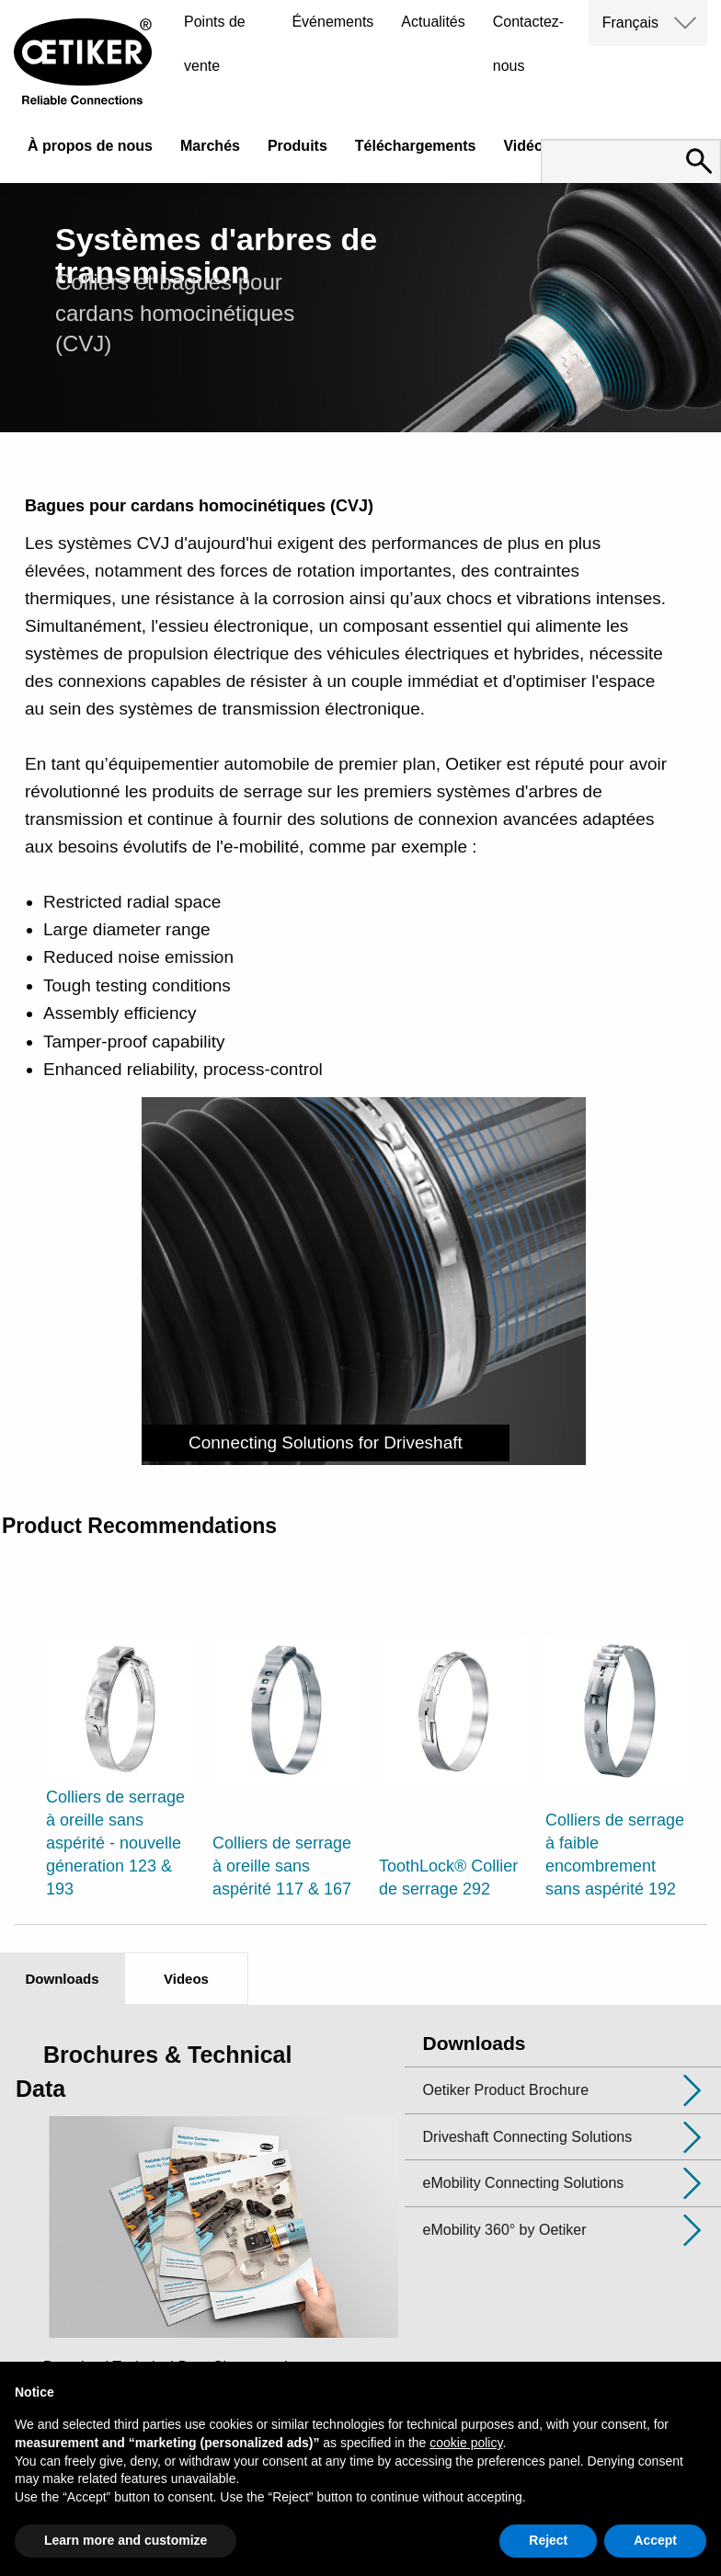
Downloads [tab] (61, 1978)
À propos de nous (90, 146)
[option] (120, 1743)
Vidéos (527, 146)
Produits (297, 146)
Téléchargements (415, 146)
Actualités (432, 21)
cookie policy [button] (465, 2442)
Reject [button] (548, 2540)
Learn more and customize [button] (125, 2540)
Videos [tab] (186, 1978)
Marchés (210, 146)
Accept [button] (655, 2540)
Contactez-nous (528, 44)
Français (630, 22)
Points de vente (215, 44)
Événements (332, 21)
